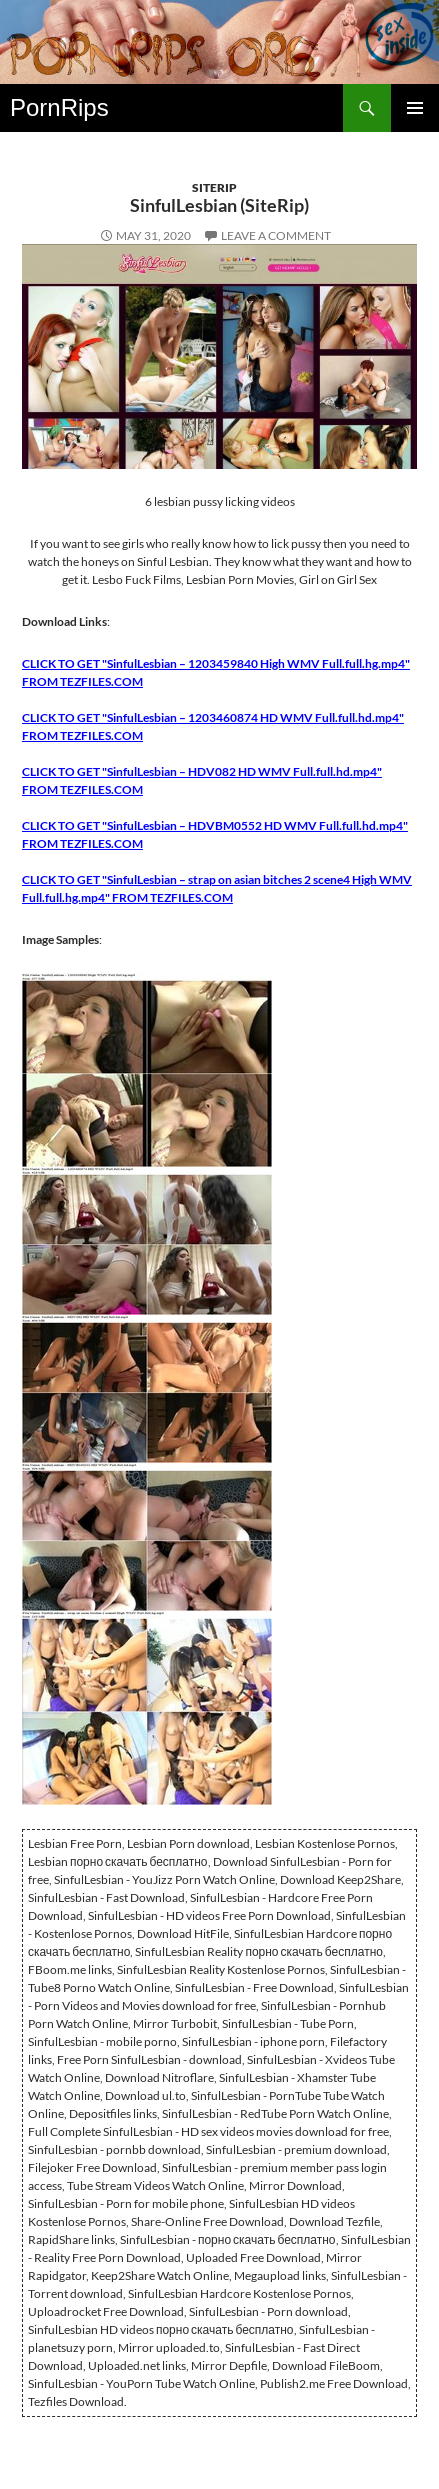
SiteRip (214, 187)
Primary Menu (415, 108)
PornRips (59, 107)
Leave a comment (276, 235)
